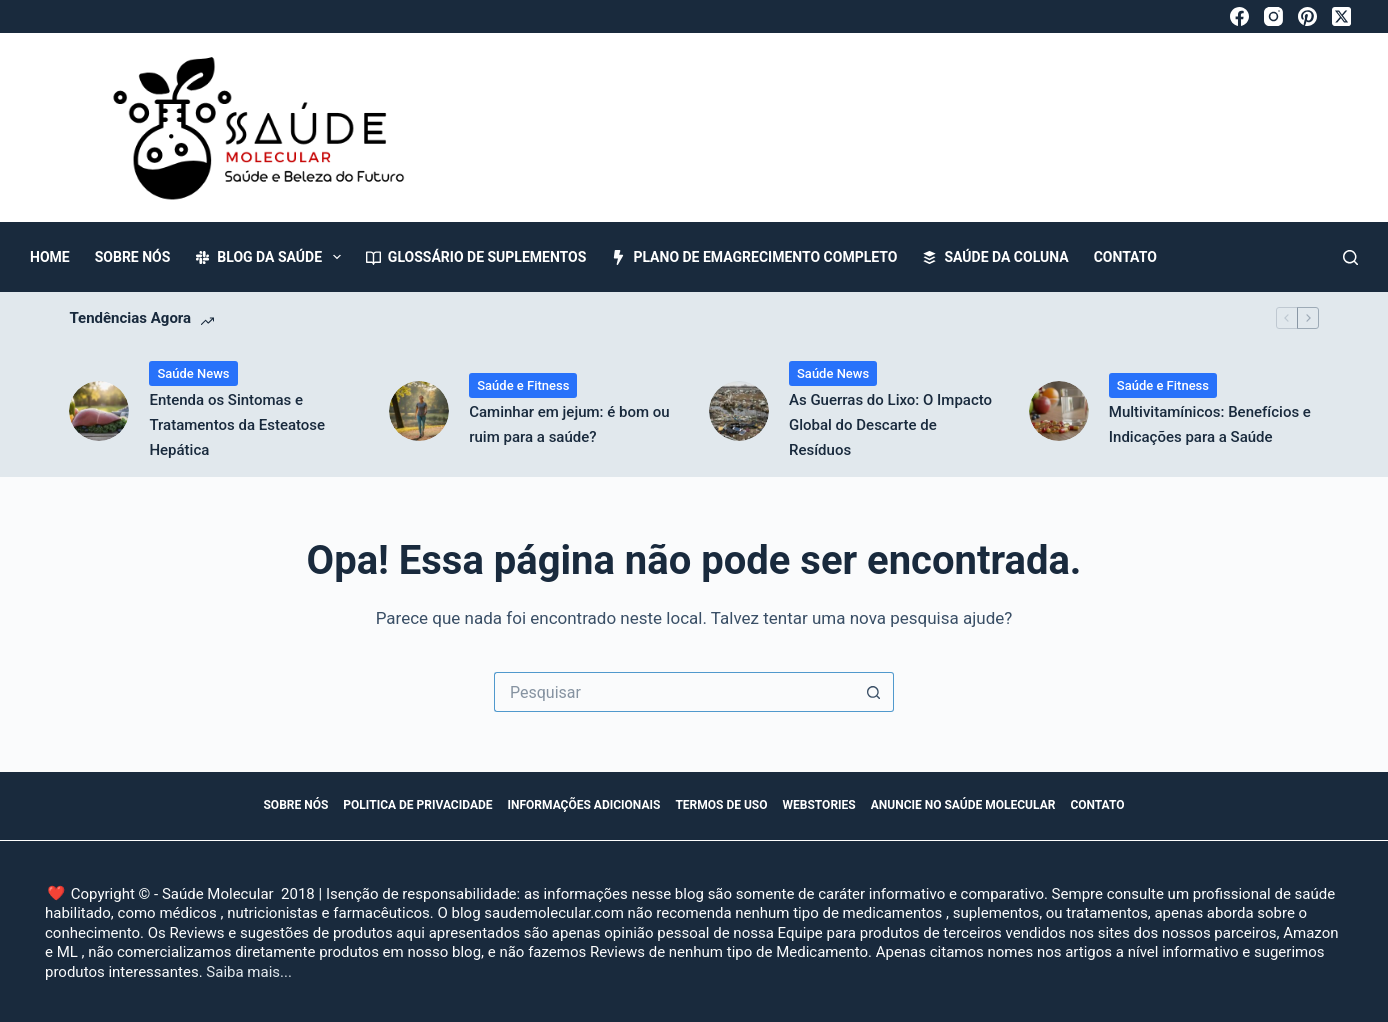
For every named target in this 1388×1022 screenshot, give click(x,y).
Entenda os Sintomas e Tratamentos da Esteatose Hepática (237, 425)
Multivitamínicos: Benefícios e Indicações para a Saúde (1210, 424)
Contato (1125, 257)
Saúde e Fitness (523, 385)
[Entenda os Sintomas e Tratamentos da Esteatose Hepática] (99, 411)
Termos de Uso (721, 805)
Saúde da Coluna (995, 257)
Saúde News (193, 373)
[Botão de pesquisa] (874, 692)
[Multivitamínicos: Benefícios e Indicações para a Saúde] (1059, 411)
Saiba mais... (249, 972)
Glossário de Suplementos (476, 257)
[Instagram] (1273, 16)
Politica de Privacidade (417, 805)
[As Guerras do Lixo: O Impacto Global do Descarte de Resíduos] (739, 411)
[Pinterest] (1307, 16)
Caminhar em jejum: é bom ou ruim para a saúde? (569, 424)
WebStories (819, 805)
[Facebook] (1239, 16)
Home (50, 257)
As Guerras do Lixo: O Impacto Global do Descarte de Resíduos (890, 425)
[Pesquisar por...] (674, 692)
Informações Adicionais (584, 805)
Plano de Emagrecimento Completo (754, 257)
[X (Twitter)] (1341, 16)
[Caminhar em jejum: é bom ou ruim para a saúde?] (419, 411)
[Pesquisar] (1350, 257)
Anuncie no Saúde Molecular (963, 805)
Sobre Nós (133, 257)
